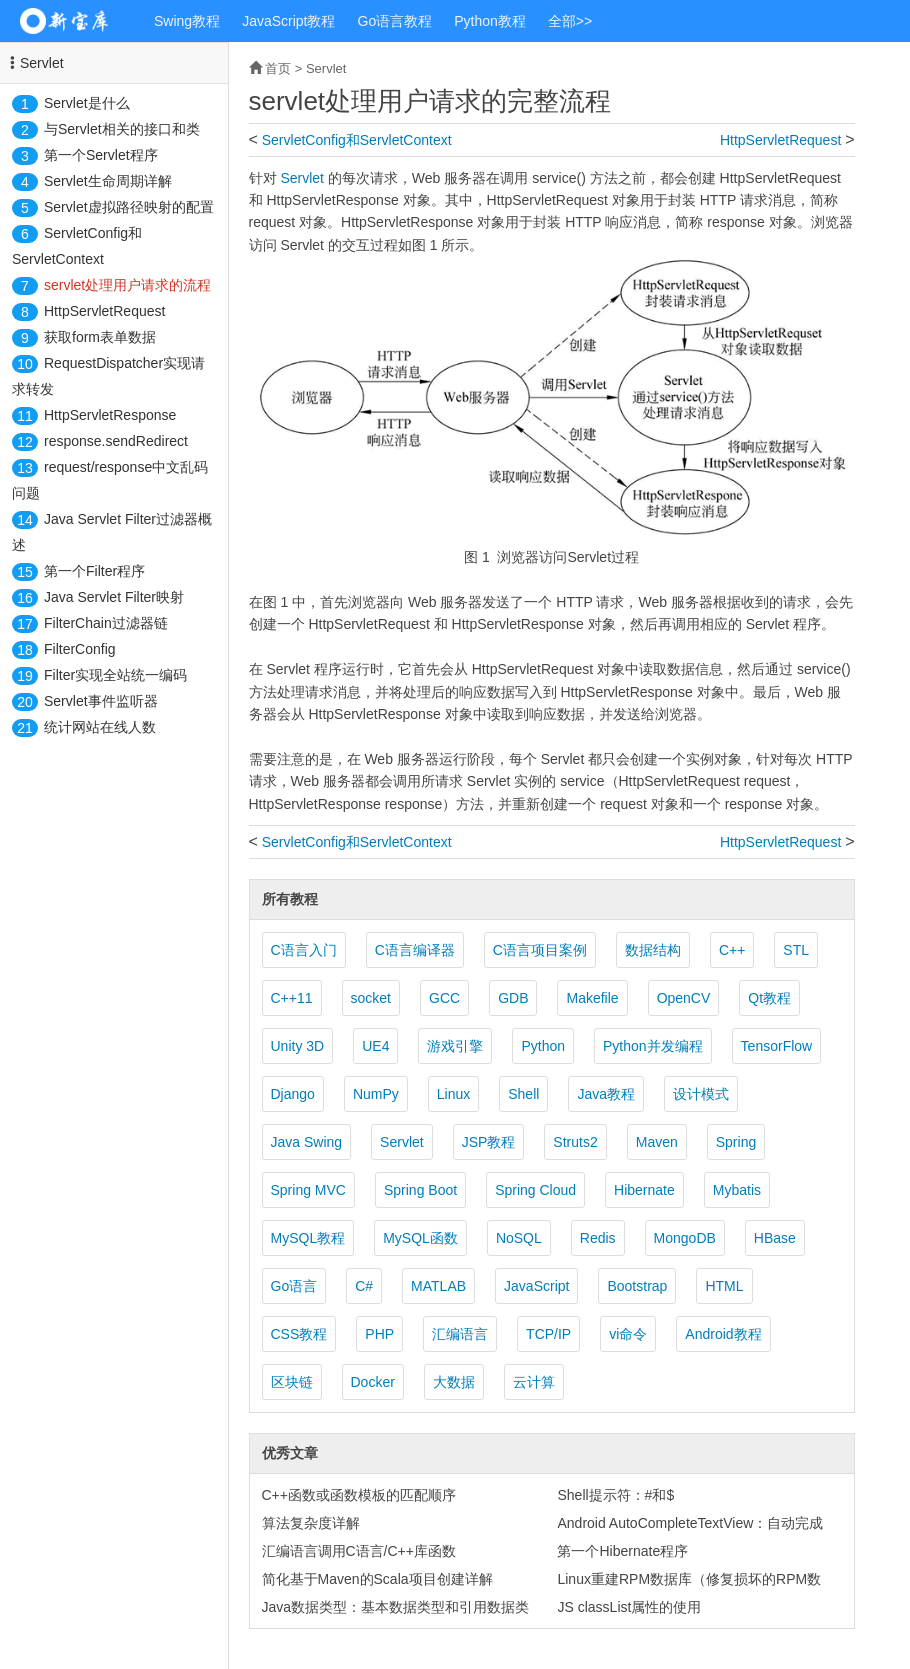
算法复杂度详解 (311, 1523)
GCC (444, 998)
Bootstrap (637, 1286)
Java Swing (307, 1142)
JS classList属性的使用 (629, 1607)
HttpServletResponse (110, 415)
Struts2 (575, 1142)
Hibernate (644, 1190)
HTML (724, 1286)
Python (543, 1046)
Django (293, 1094)
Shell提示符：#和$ (615, 1495)
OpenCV (684, 998)
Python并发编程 (653, 1046)
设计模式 (701, 1094)
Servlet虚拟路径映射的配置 (129, 207)
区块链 (292, 1382)
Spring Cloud (535, 1190)
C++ (732, 950)
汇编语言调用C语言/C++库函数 (359, 1551)
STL (796, 950)
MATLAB (438, 1286)
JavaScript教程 (288, 21)
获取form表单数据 (100, 337)
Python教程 (490, 21)
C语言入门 (304, 950)
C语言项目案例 (540, 950)
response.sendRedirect (116, 441)
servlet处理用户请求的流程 (127, 285)
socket (371, 998)
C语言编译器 (415, 950)
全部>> (570, 21)
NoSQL (519, 1238)
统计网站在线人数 (100, 727)
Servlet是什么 (87, 103)
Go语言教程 (395, 21)
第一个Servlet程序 (101, 155)
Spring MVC (308, 1190)
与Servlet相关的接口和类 (122, 129)
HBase (775, 1238)
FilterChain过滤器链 (106, 623)
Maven (657, 1142)
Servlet (42, 63)
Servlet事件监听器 (101, 701)
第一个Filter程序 (94, 571)
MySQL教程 (308, 1238)
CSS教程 (299, 1334)
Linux (453, 1094)
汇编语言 (460, 1334)
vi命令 (628, 1334)
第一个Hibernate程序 (622, 1551)
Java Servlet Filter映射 (114, 597)
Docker (373, 1382)
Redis (598, 1238)
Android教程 (723, 1334)
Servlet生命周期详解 (108, 181)
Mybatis (737, 1190)
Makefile (592, 998)
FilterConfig (80, 649)
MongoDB (685, 1238)
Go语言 (294, 1286)
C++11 (292, 998)
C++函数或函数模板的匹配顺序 (359, 1495)
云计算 (534, 1382)
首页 (278, 68)
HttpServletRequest (104, 311)
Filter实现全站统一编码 (115, 675)
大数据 (454, 1382)
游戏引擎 (455, 1046)
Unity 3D (298, 1046)
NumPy (376, 1094)
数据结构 (653, 950)
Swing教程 (187, 21)
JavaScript (536, 1286)
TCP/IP (548, 1334)
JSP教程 (489, 1142)
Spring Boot (420, 1190)
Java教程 (606, 1094)
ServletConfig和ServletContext (357, 140)
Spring (736, 1142)
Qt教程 (769, 998)
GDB (513, 998)
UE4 (375, 1046)
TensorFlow (777, 1046)
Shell (523, 1094)
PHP (379, 1334)
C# (364, 1286)
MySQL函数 (420, 1238)
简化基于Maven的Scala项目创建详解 (377, 1579)
